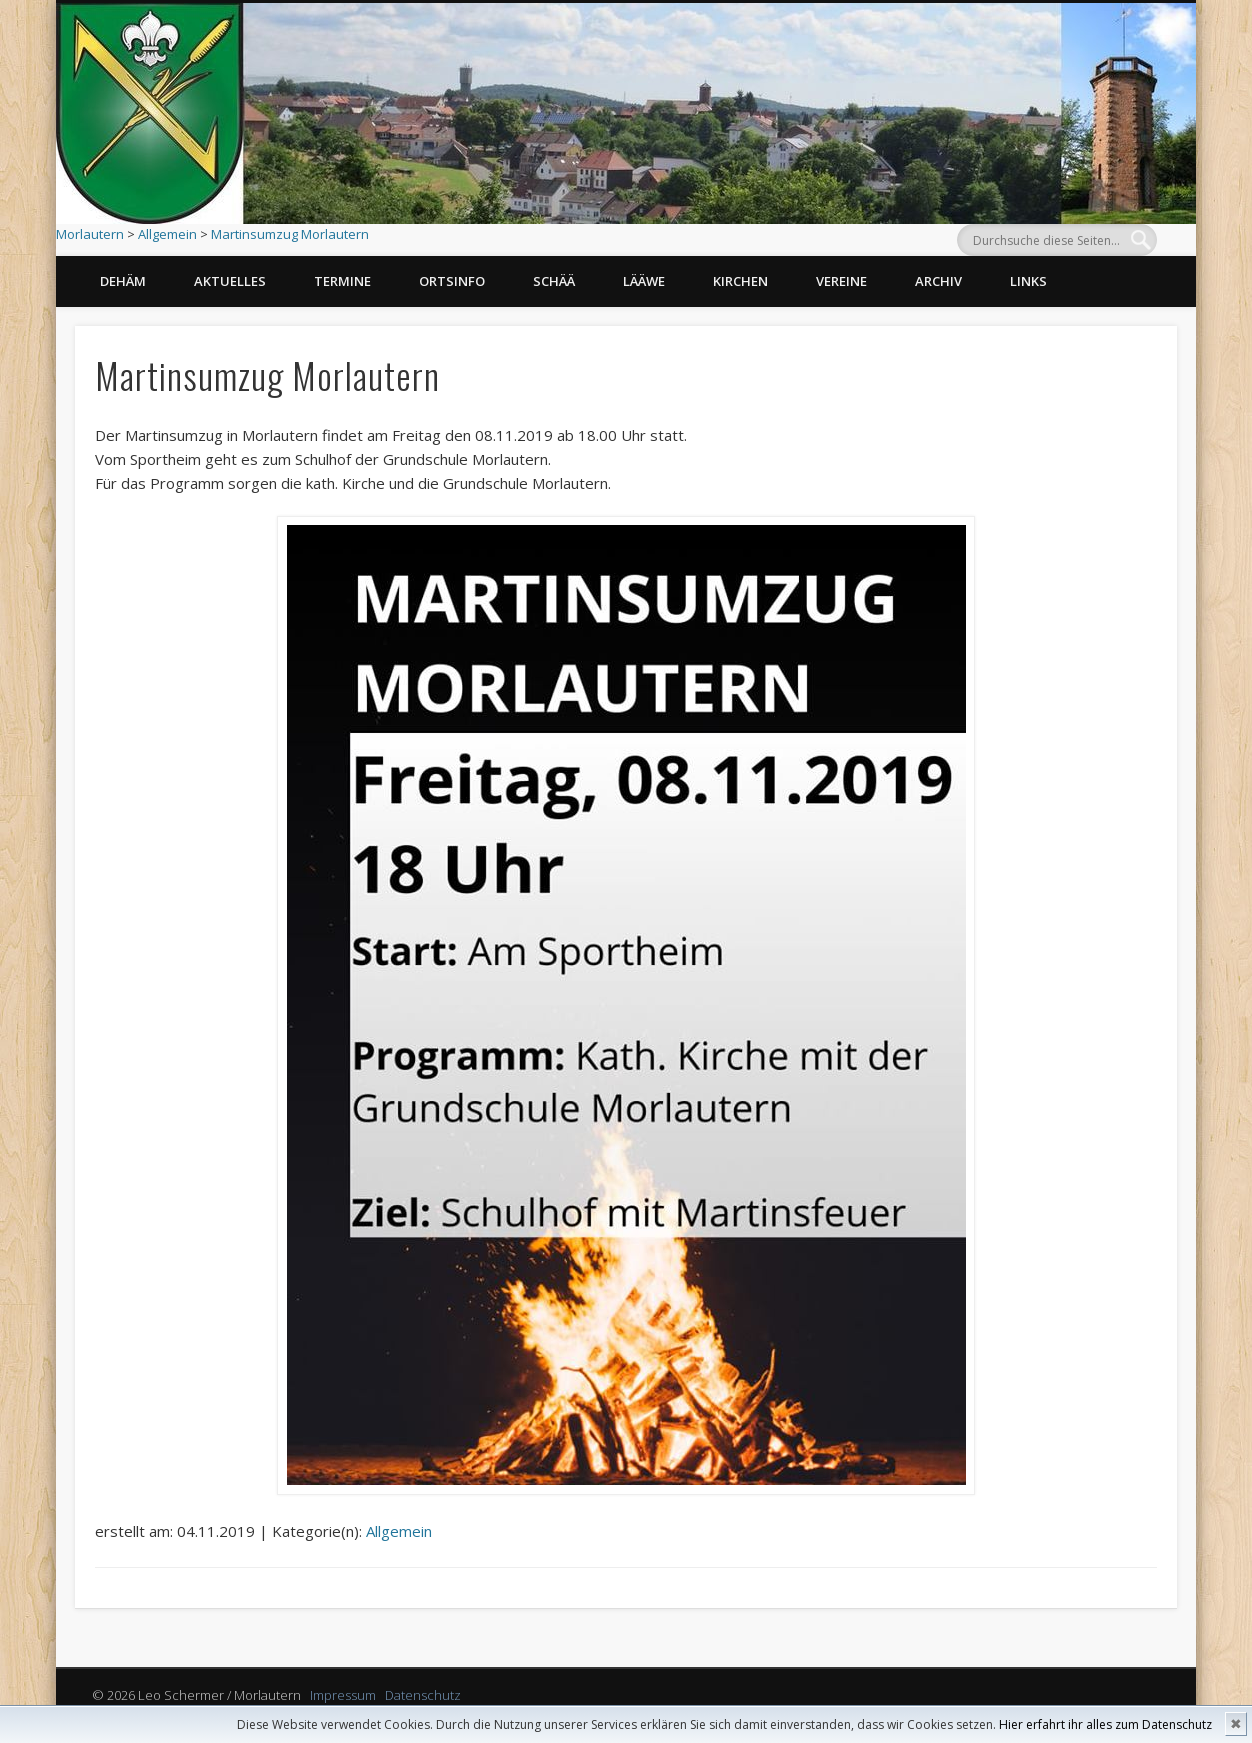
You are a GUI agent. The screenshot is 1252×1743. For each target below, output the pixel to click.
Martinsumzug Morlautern (290, 234)
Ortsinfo (452, 281)
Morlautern (90, 234)
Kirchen (740, 281)
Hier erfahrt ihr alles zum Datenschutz (1105, 1724)
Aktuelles (230, 281)
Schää (554, 281)
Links (1028, 281)
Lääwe (644, 281)
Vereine (841, 281)
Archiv (938, 281)
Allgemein (167, 234)
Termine (342, 281)
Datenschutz (423, 1695)
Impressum (343, 1695)
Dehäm (123, 281)
